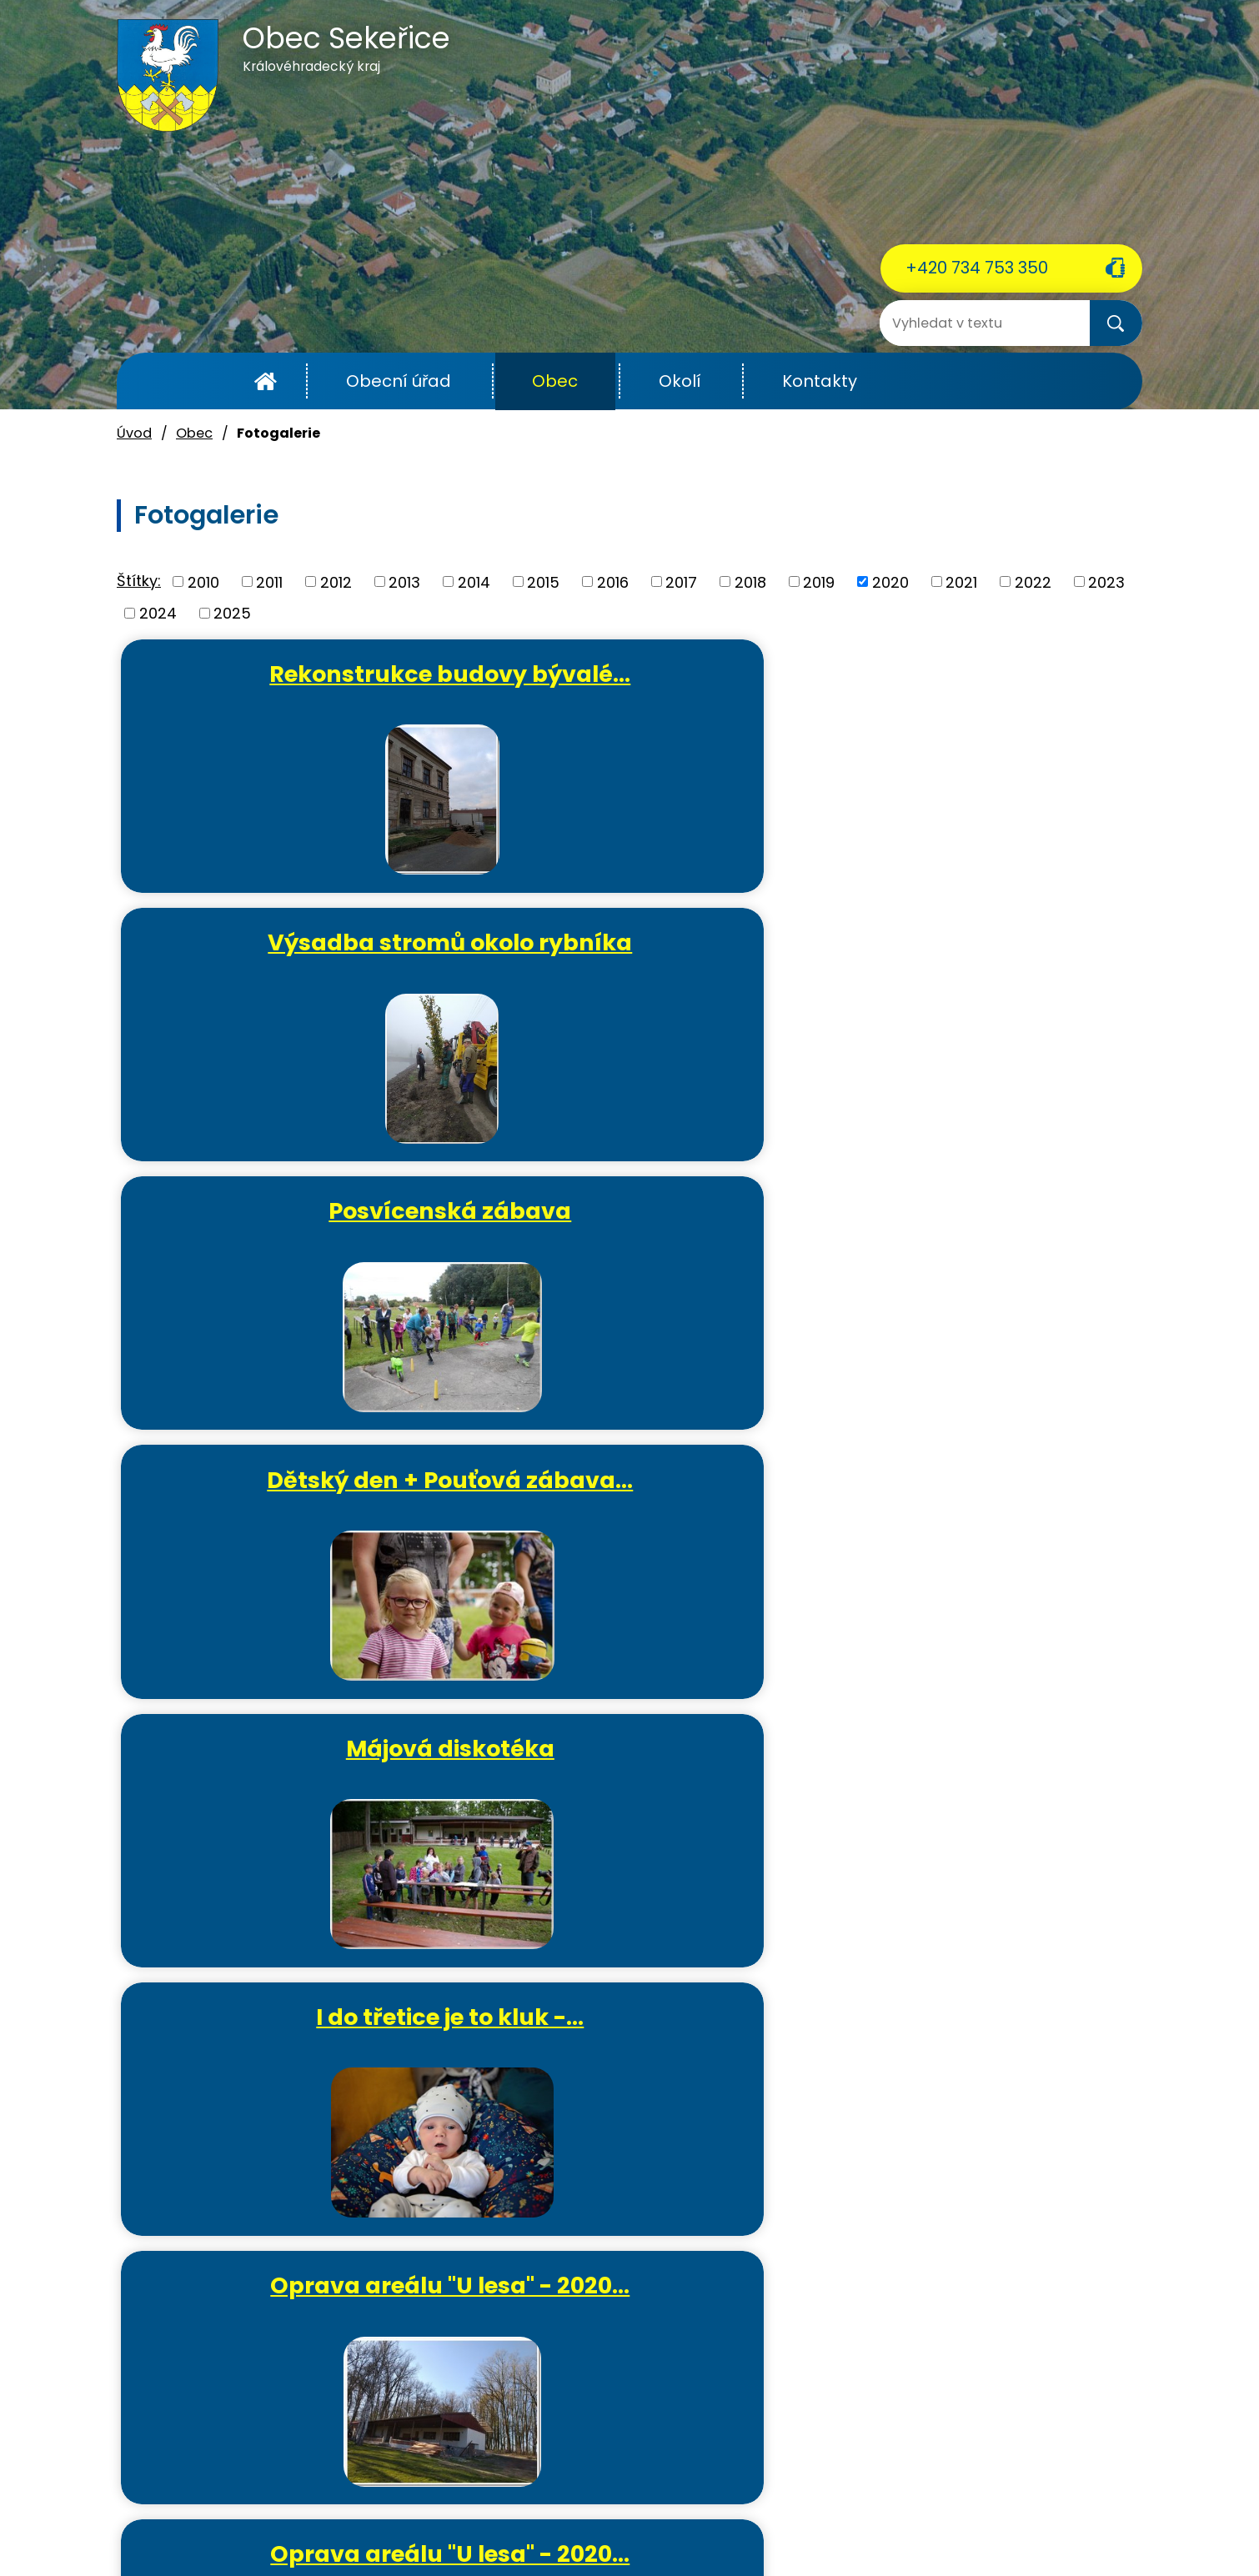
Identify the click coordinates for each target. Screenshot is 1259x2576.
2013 (404, 581)
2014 (474, 581)
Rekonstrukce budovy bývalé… (295, 688)
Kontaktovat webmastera (457, 2524)
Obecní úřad (398, 381)
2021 (961, 581)
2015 (543, 581)
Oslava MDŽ (979, 1225)
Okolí (680, 381)
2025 (232, 613)
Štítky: (139, 580)
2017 (681, 581)
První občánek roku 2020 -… (637, 1514)
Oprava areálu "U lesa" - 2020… (295, 1239)
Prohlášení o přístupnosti (859, 2524)
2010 (203, 581)
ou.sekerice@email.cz (196, 2444)
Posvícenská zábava (979, 674)
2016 (613, 581)
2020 (890, 581)
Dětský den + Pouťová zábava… (295, 963)
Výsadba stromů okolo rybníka (637, 688)
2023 (1106, 581)
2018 (750, 581)
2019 (819, 581)
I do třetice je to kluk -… (979, 949)
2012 (336, 581)
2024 (158, 613)
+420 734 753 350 (976, 267)
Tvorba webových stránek (600, 2544)
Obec (555, 381)
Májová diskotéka (637, 949)
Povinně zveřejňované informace (660, 2524)
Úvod (265, 381)
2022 (1033, 581)
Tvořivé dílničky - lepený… (979, 1514)
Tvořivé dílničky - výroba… (301, 1789)
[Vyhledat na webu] (946, 323)
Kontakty (819, 381)
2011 (269, 581)
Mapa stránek (995, 2524)
